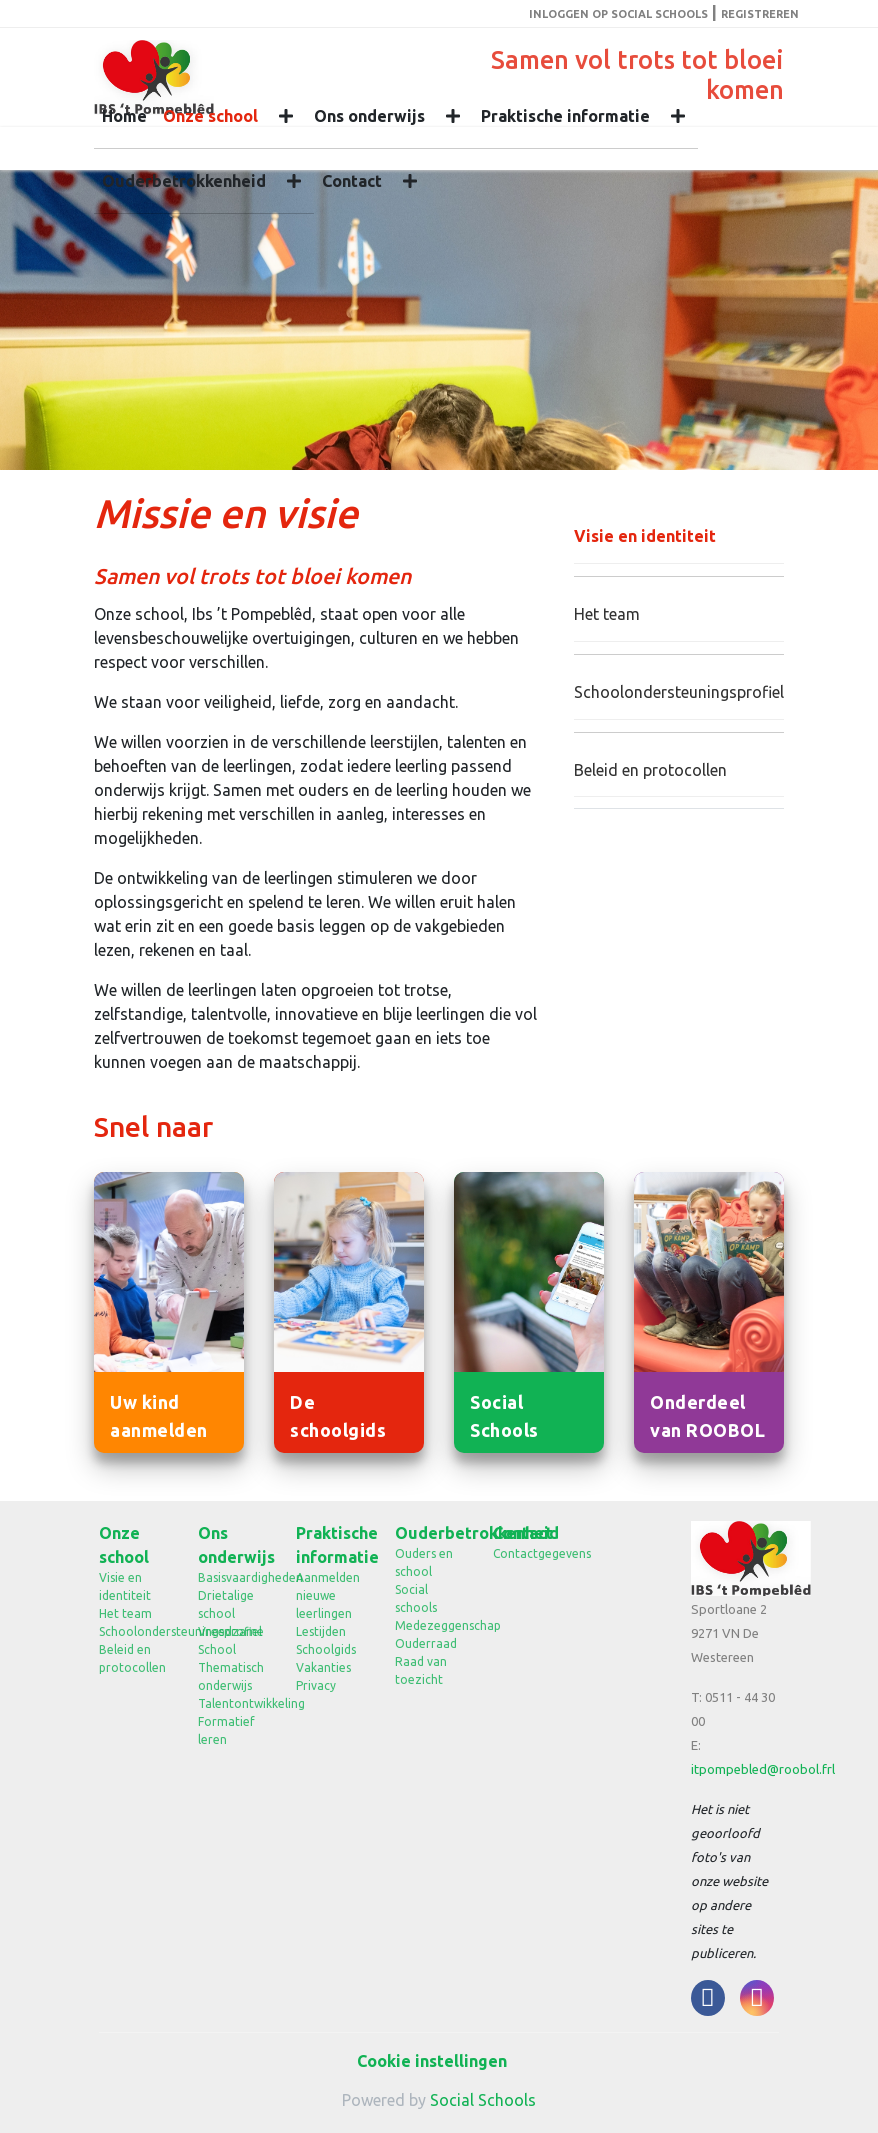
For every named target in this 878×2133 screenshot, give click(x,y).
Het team (607, 614)
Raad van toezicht (421, 1670)
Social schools (416, 1598)
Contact (352, 181)
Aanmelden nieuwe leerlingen (328, 1595)
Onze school (210, 116)
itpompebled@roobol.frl (763, 1769)
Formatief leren (226, 1730)
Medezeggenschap (429, 1625)
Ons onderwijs (369, 116)
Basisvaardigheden (232, 1577)
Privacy (316, 1685)
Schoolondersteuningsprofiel (679, 692)
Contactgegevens (527, 1553)
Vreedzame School (231, 1640)
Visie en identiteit (645, 536)
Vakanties (323, 1667)
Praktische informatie (565, 116)
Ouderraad (426, 1643)
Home (124, 116)
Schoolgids (326, 1649)
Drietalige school (226, 1604)
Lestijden (321, 1631)
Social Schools (483, 2100)
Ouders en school (424, 1562)
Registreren (760, 14)
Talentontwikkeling (232, 1703)
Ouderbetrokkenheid (184, 181)
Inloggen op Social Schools (618, 14)
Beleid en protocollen (650, 770)
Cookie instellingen (432, 2061)
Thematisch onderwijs (231, 1676)
